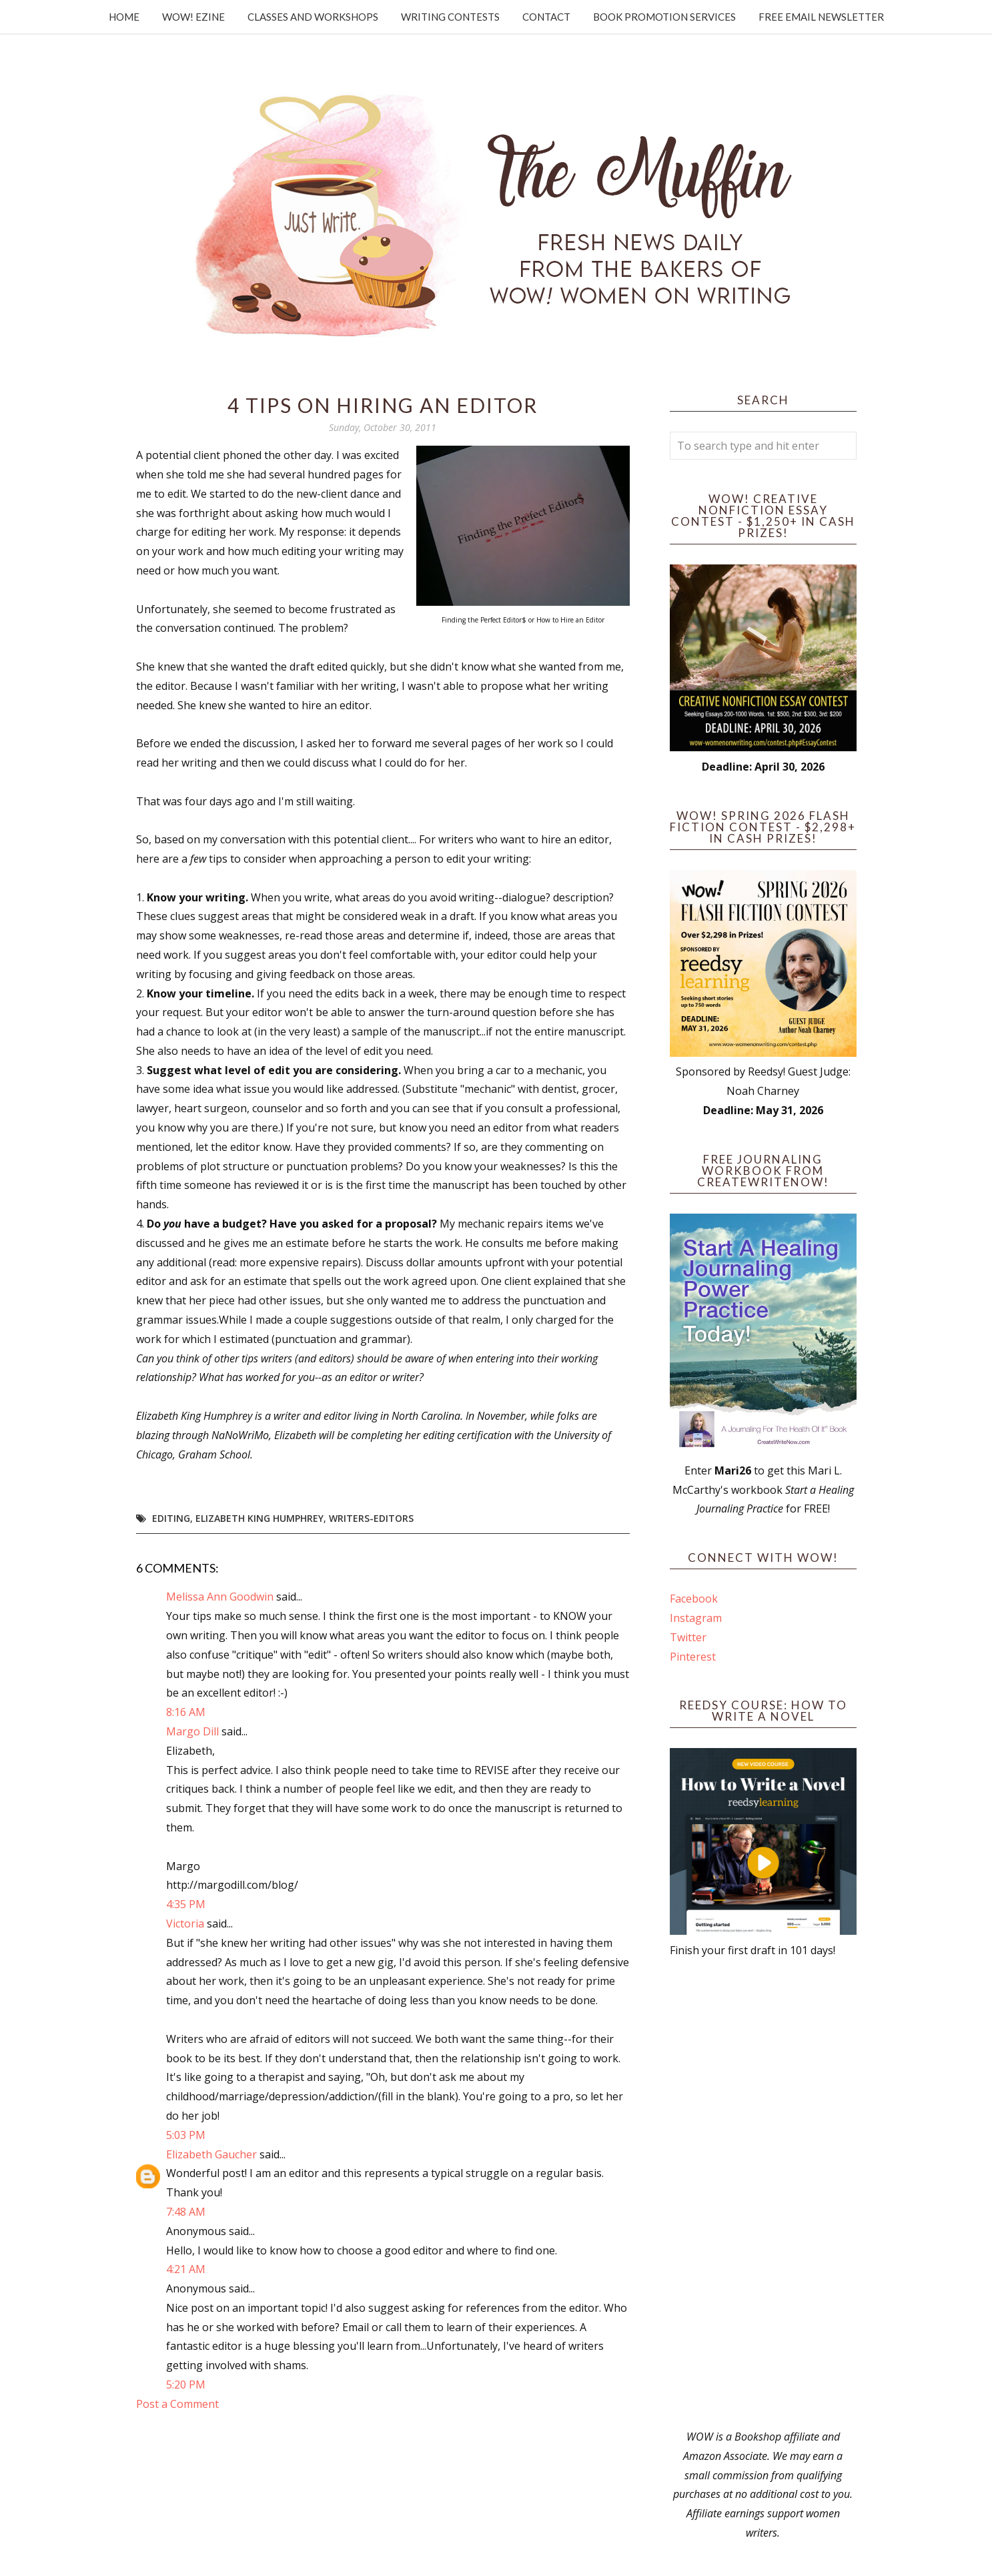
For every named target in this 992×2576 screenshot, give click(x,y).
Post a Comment (177, 2404)
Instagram (696, 1618)
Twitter (688, 1637)
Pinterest (693, 1656)
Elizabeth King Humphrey (259, 1518)
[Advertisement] (763, 2194)
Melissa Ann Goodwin (220, 1596)
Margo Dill (192, 1731)
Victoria (185, 1923)
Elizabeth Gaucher (211, 2154)
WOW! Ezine (193, 17)
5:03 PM (185, 2135)
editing (171, 1518)
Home (124, 17)
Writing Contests (450, 17)
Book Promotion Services (664, 17)
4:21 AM (185, 2269)
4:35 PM (185, 1904)
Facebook (694, 1598)
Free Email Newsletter (821, 17)
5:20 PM (185, 2384)
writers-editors (371, 1518)
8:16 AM (185, 1712)
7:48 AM (185, 2211)
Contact (546, 17)
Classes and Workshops (312, 17)
